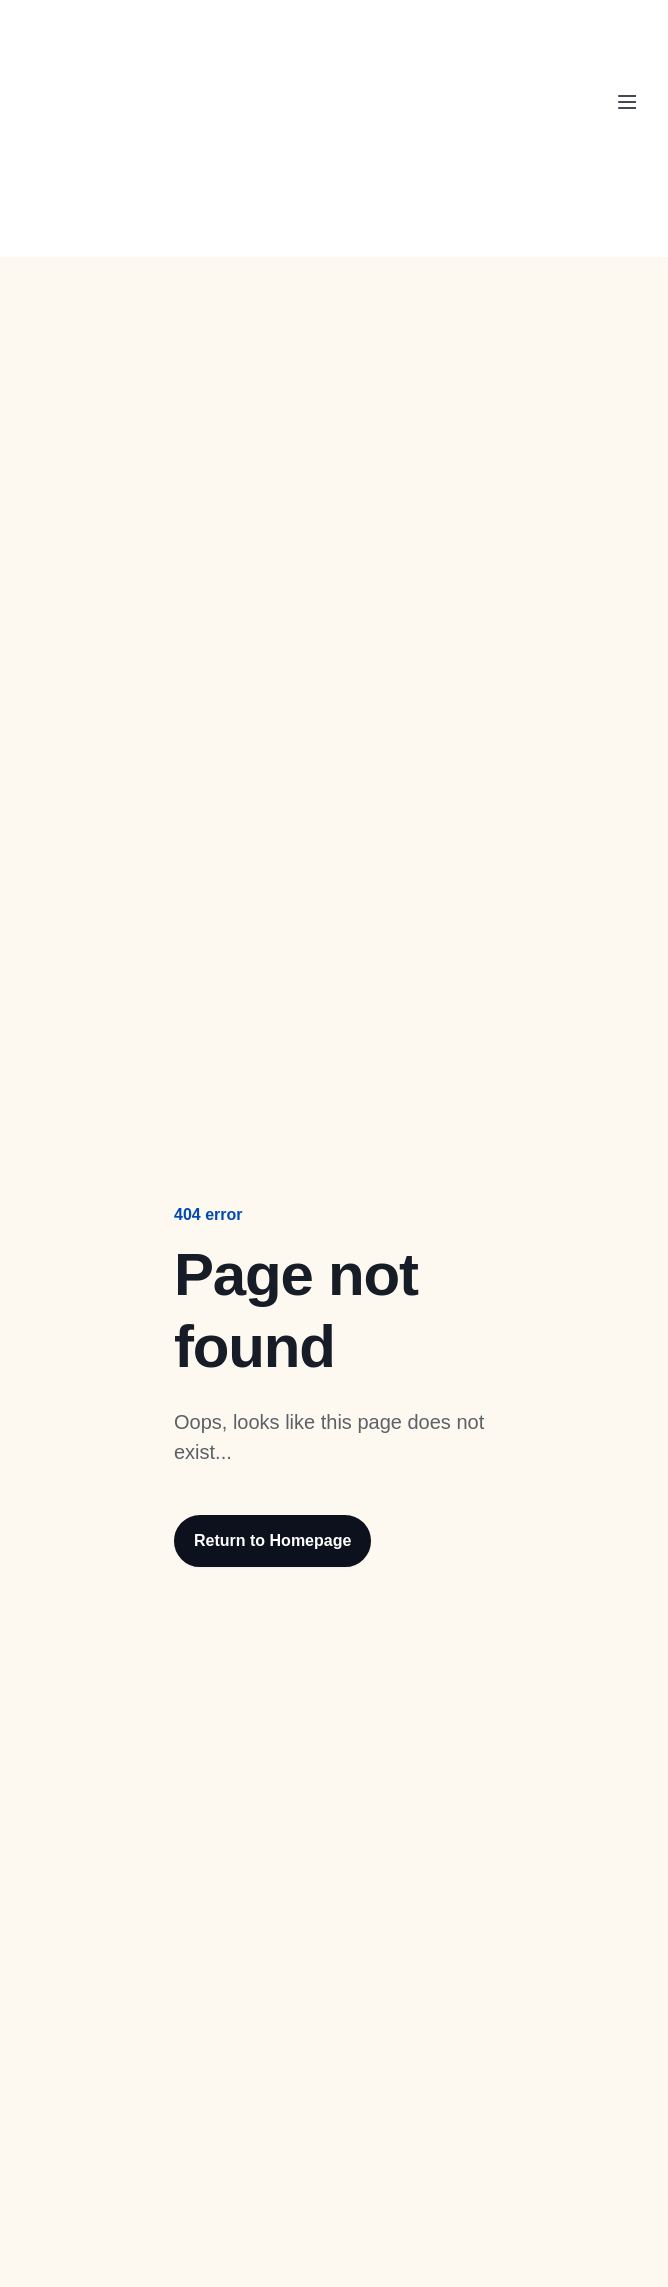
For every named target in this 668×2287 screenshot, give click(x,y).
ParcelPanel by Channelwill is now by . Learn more (322, 31)
